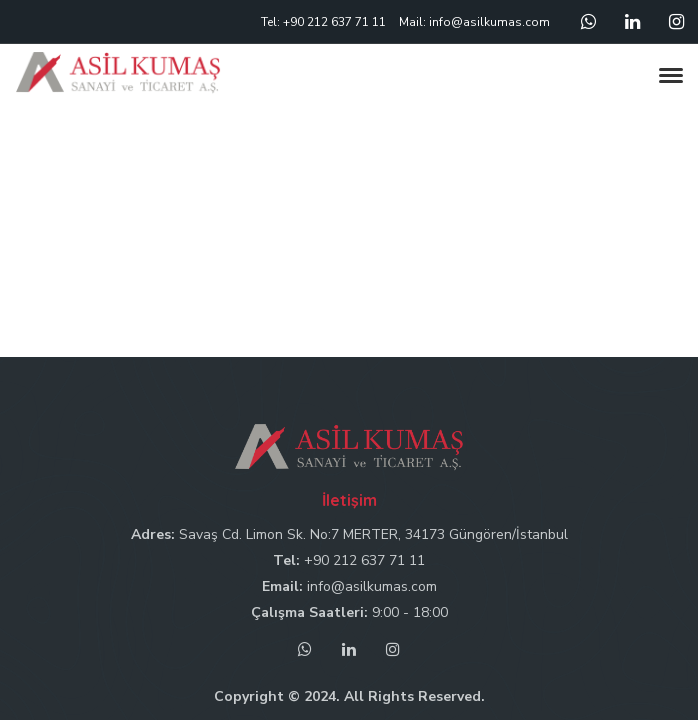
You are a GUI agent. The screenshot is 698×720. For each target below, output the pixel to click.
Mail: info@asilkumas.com (474, 22)
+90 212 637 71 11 (364, 560)
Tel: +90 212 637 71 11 (323, 22)
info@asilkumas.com (372, 586)
